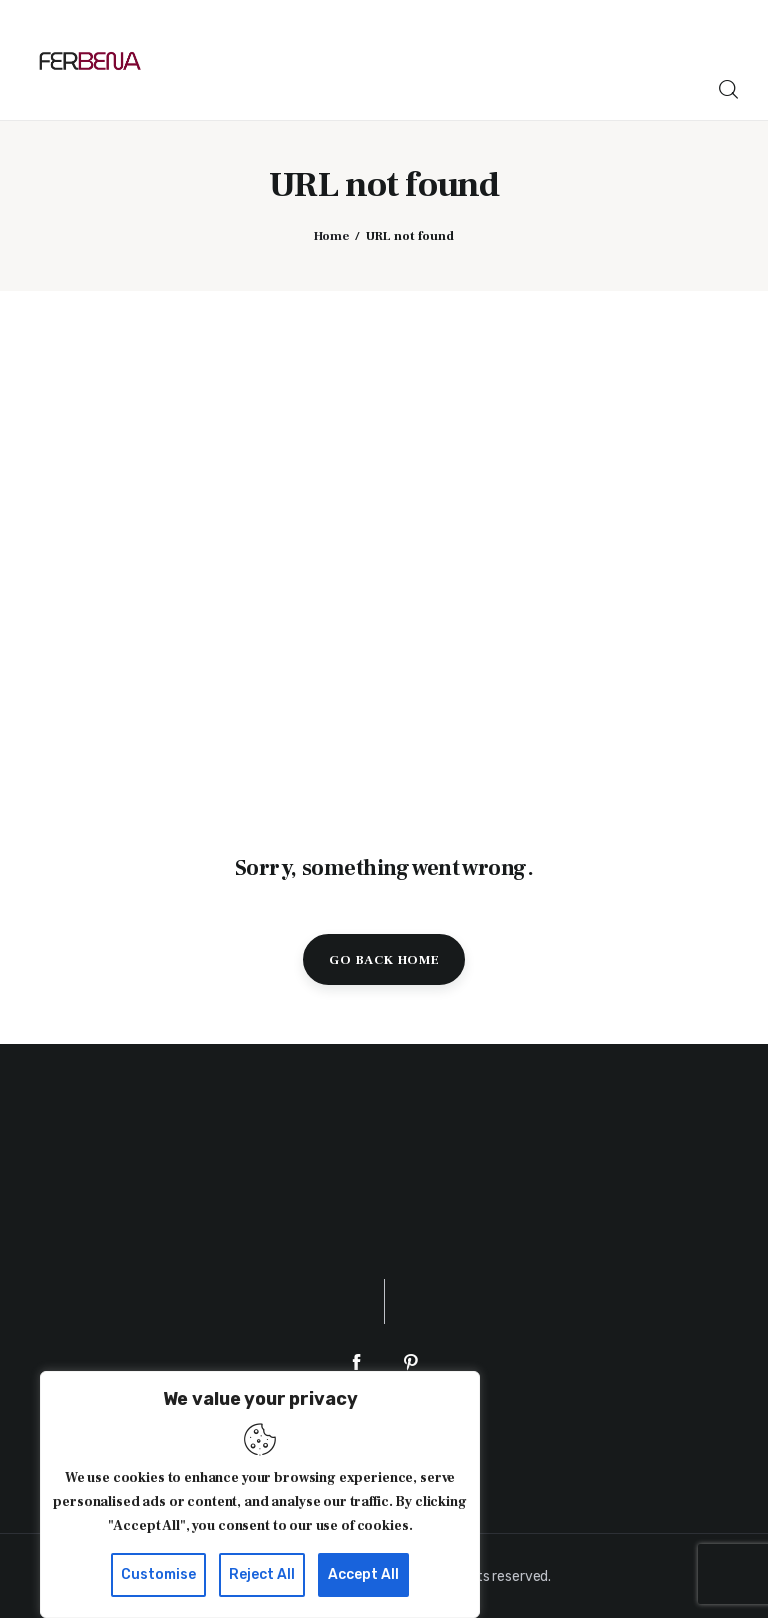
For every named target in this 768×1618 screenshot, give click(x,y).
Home (331, 236)
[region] (260, 1494)
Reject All (262, 1574)
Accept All (363, 1574)
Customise (158, 1574)
